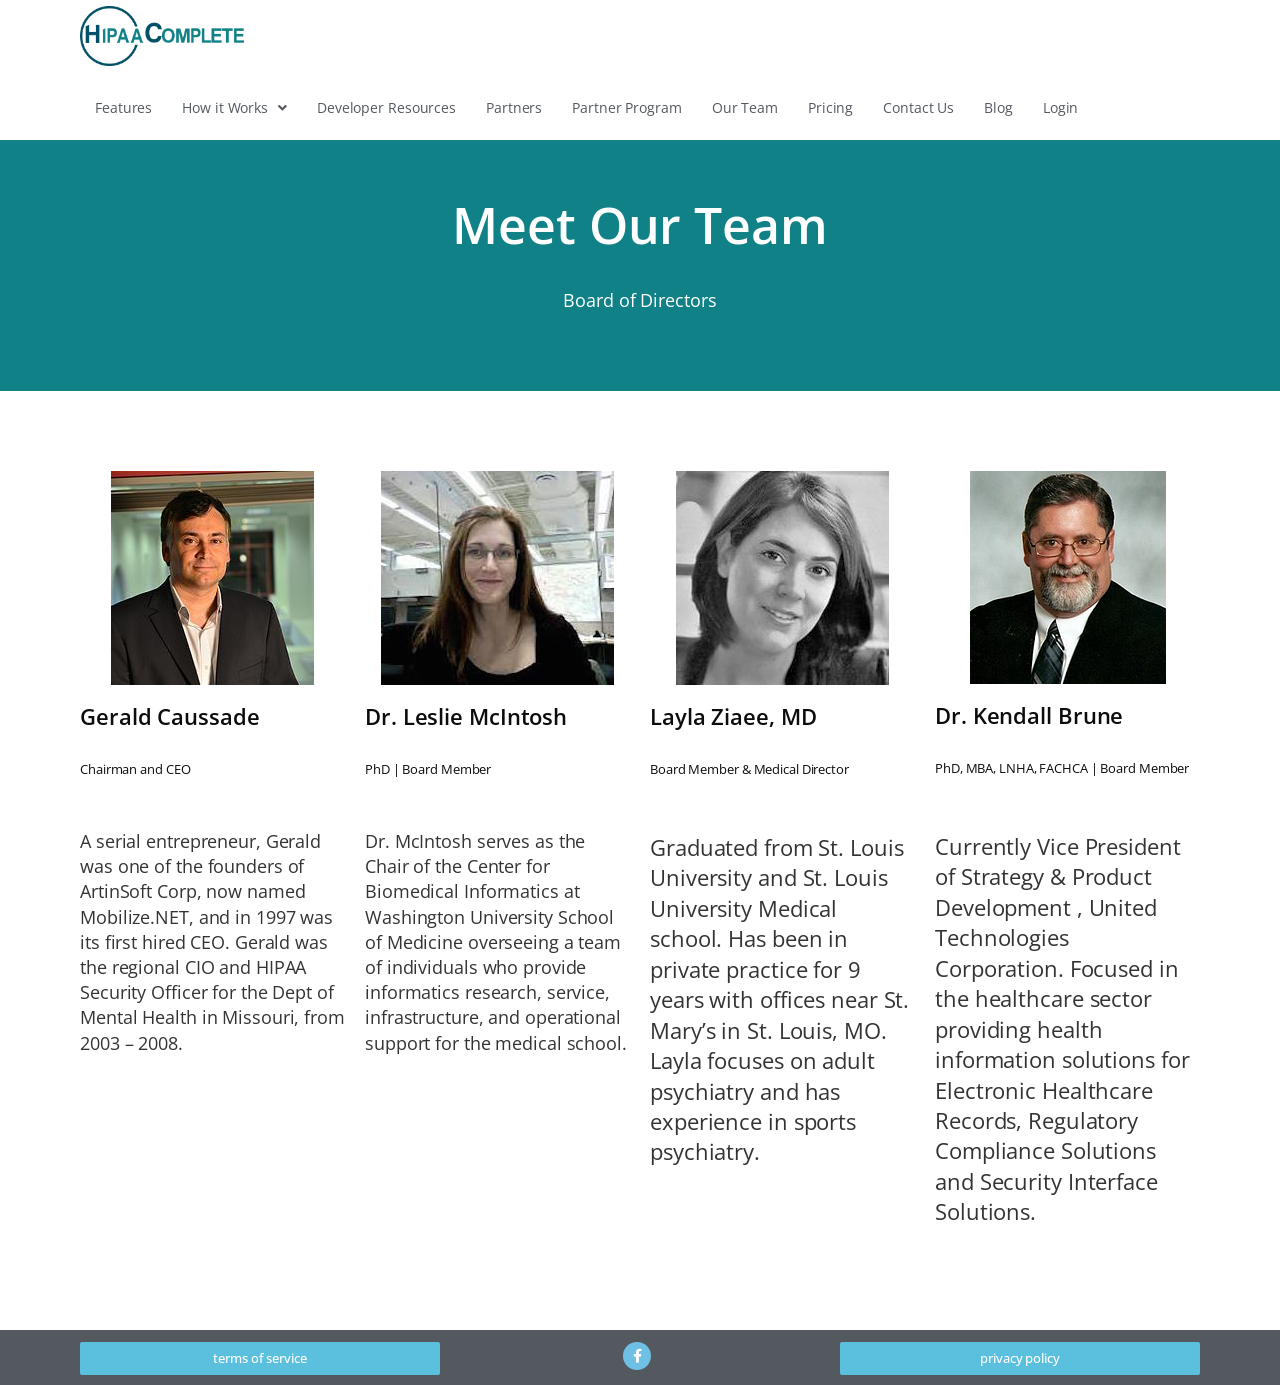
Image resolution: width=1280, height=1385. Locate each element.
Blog (998, 107)
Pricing (830, 107)
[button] (234, 108)
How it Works (234, 107)
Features (123, 107)
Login (1061, 107)
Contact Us (918, 107)
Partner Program (627, 107)
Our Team (745, 107)
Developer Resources (386, 107)
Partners (514, 107)
